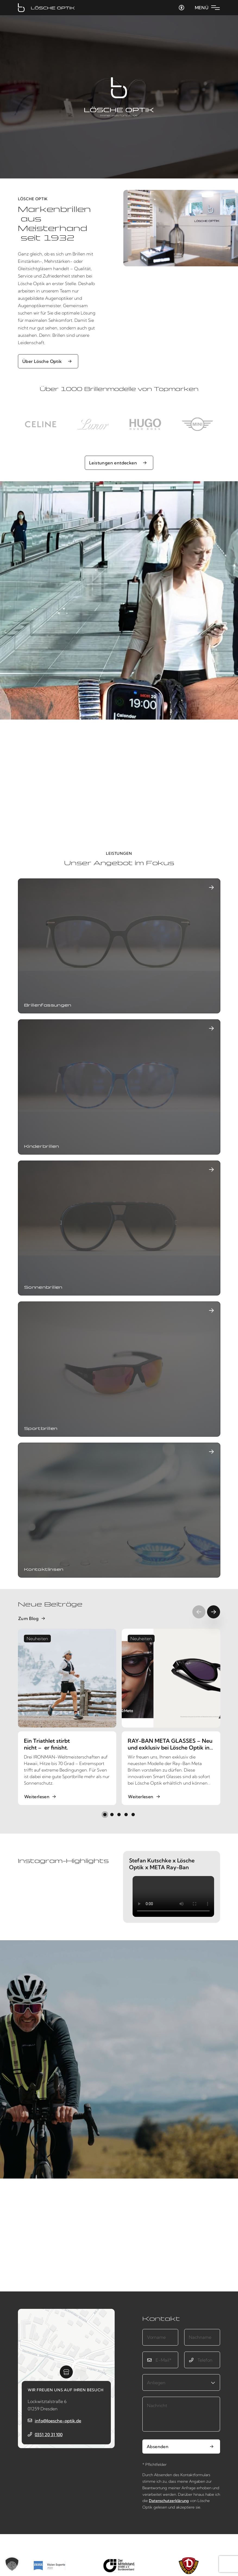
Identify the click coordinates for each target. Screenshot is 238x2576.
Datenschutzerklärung (169, 2500)
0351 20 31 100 (48, 2434)
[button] (105, 1814)
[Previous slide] (198, 1611)
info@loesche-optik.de (58, 2420)
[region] (119, 424)
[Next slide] (213, 1611)
